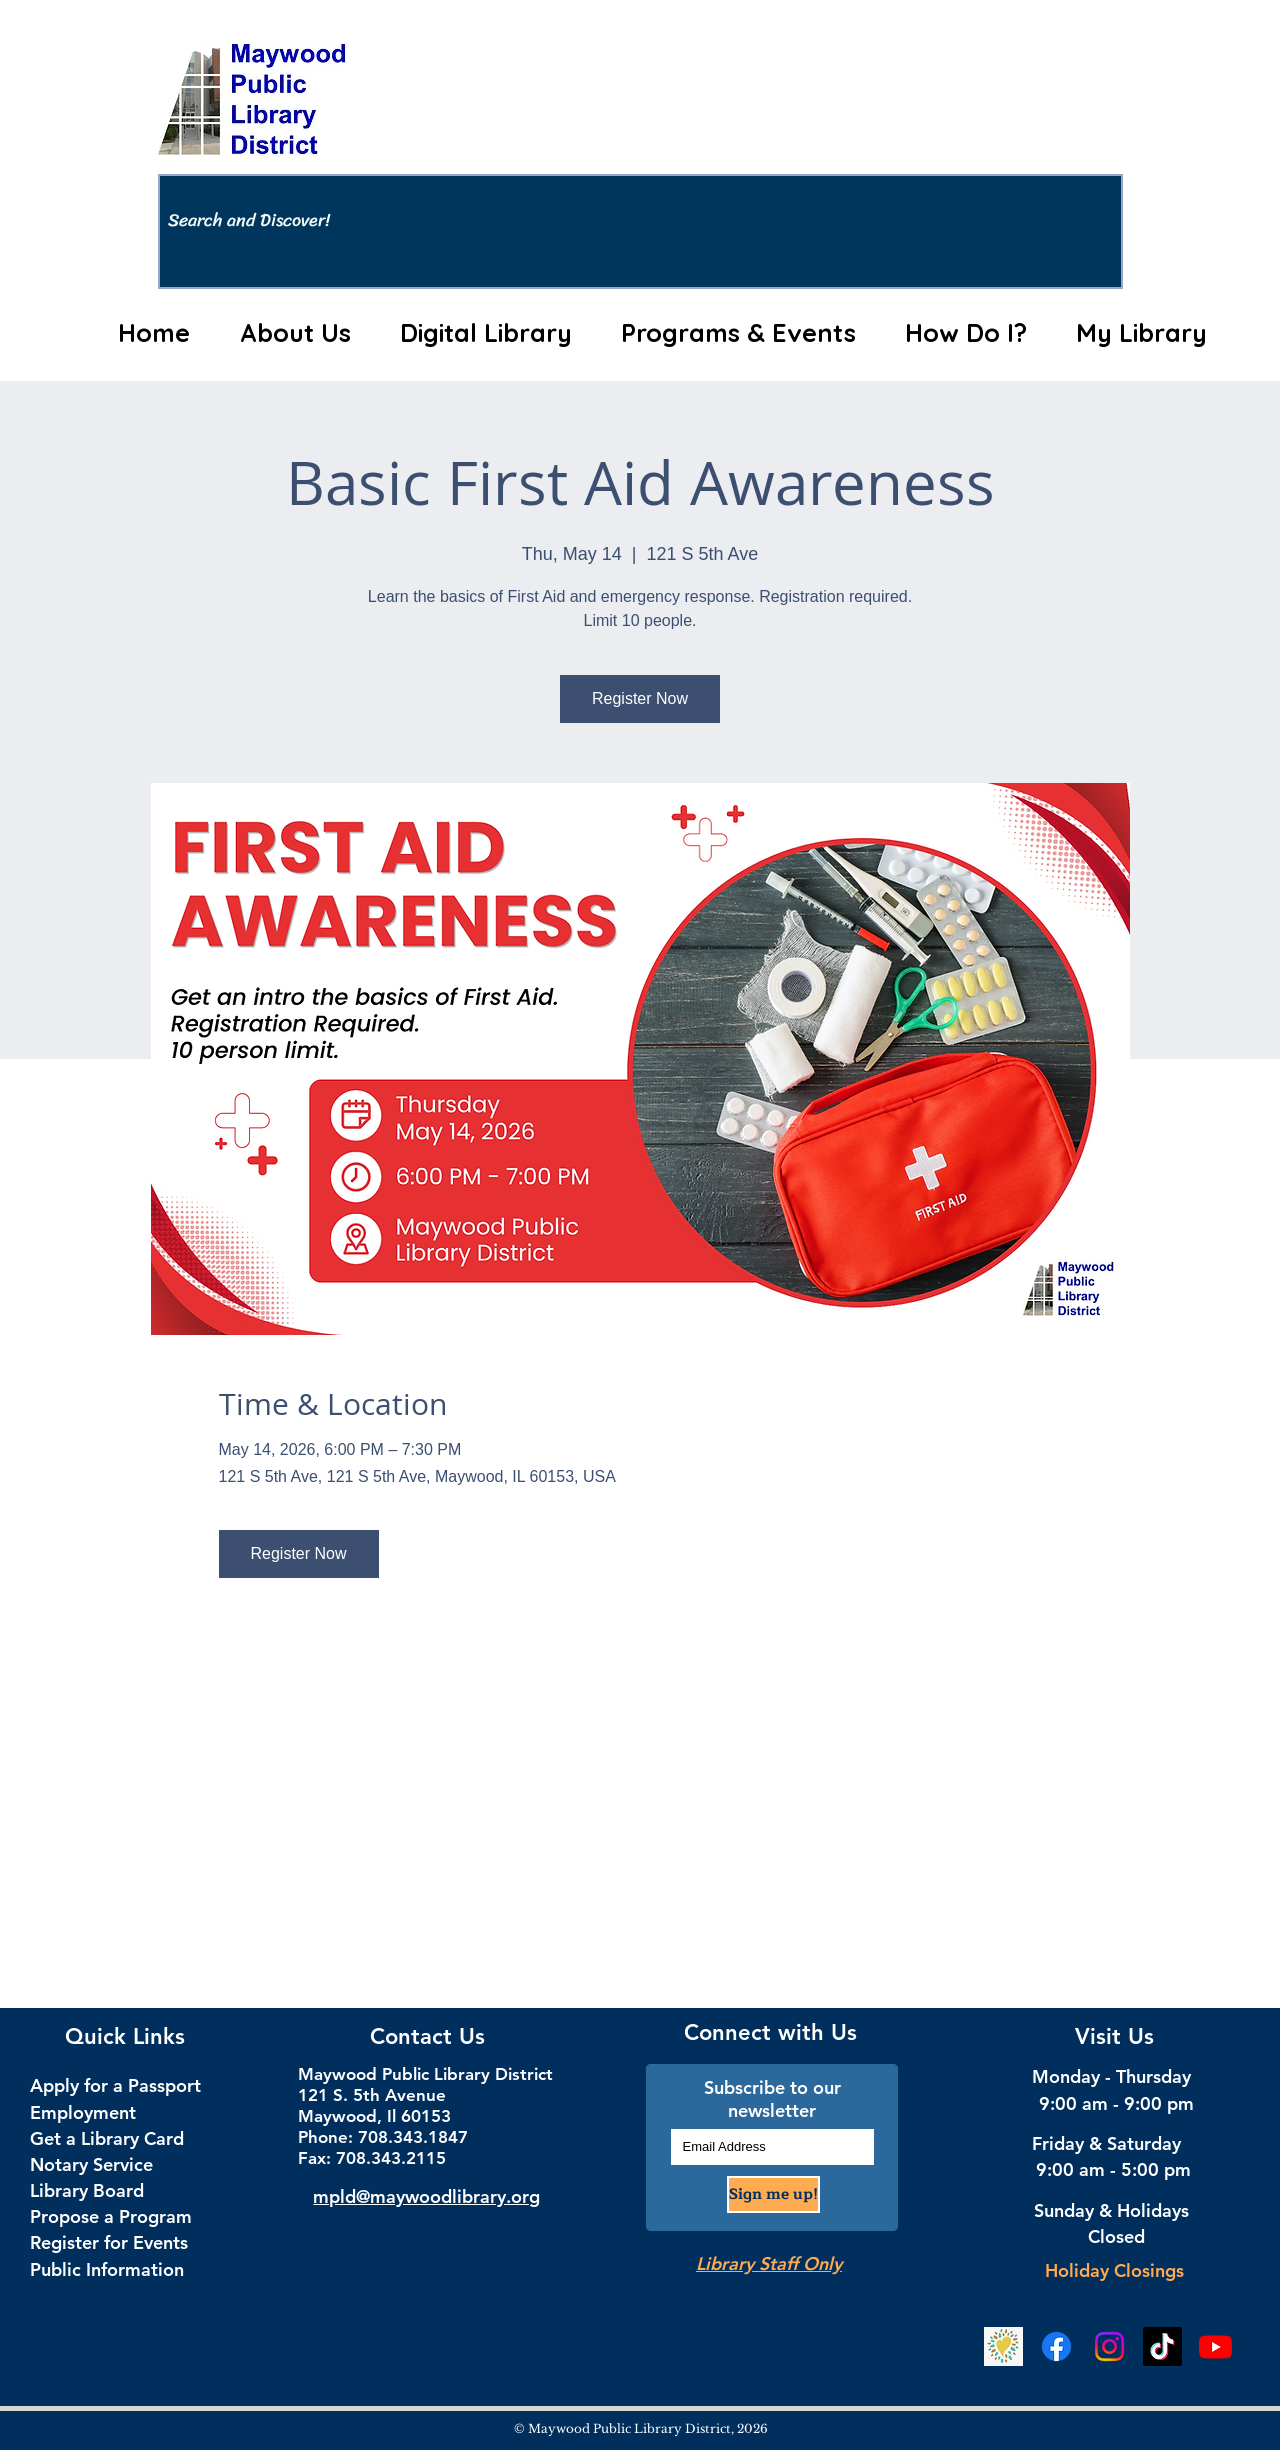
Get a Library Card (107, 2138)
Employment (83, 2112)
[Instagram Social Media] (1109, 2346)
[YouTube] (1215, 2346)
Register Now (640, 698)
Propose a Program (111, 2216)
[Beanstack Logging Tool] (1003, 2346)
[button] (295, 333)
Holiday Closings (1114, 2270)
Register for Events (109, 2242)
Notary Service (91, 2164)
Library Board (87, 2190)
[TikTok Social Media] (1162, 2346)
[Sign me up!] (773, 2194)
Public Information (107, 2269)
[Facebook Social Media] (1056, 2346)
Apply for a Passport (115, 2085)
